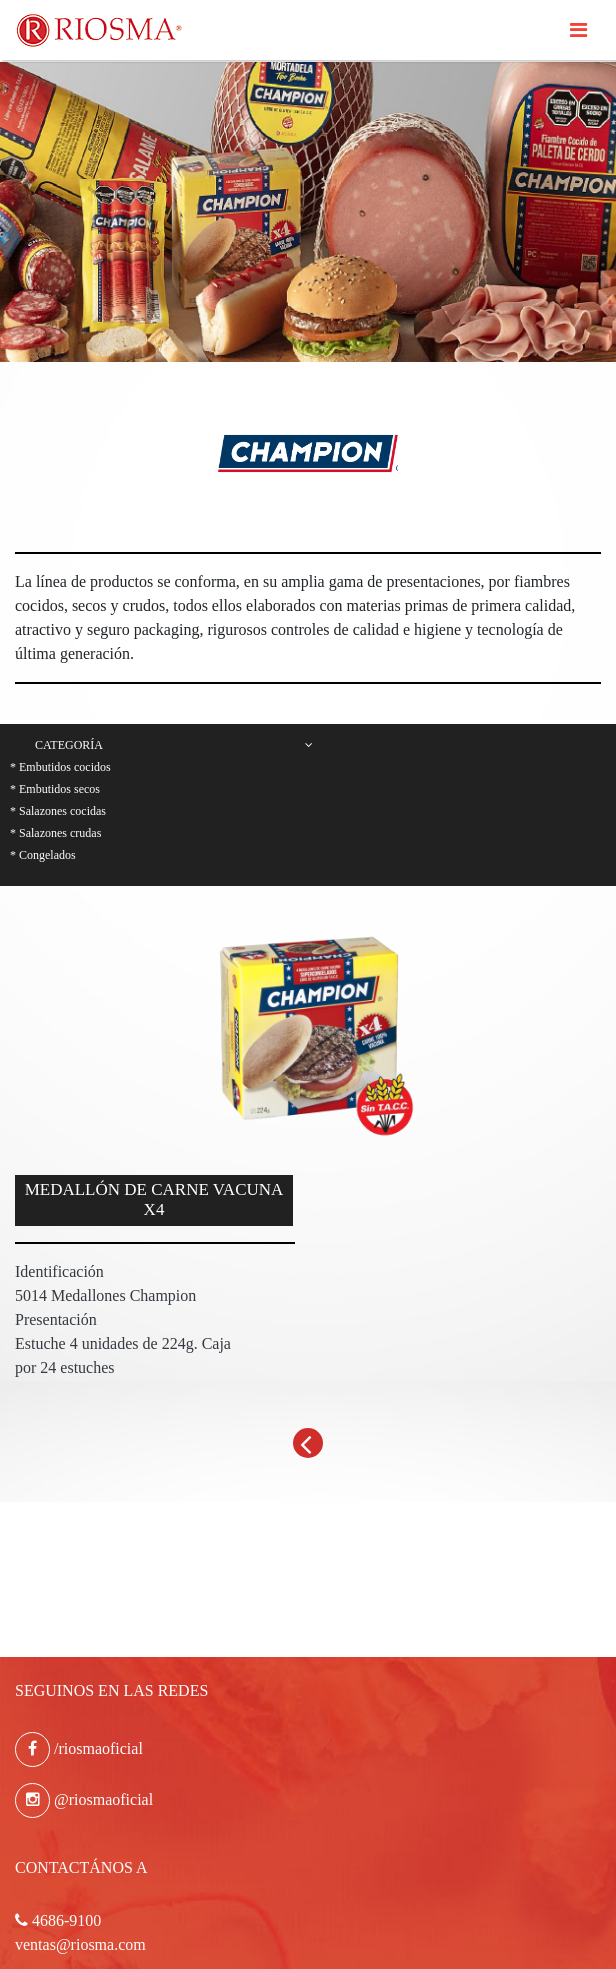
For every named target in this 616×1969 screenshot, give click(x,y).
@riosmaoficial (84, 1799)
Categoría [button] (174, 745)
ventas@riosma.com (80, 1944)
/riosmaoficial (79, 1748)
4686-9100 (58, 1920)
